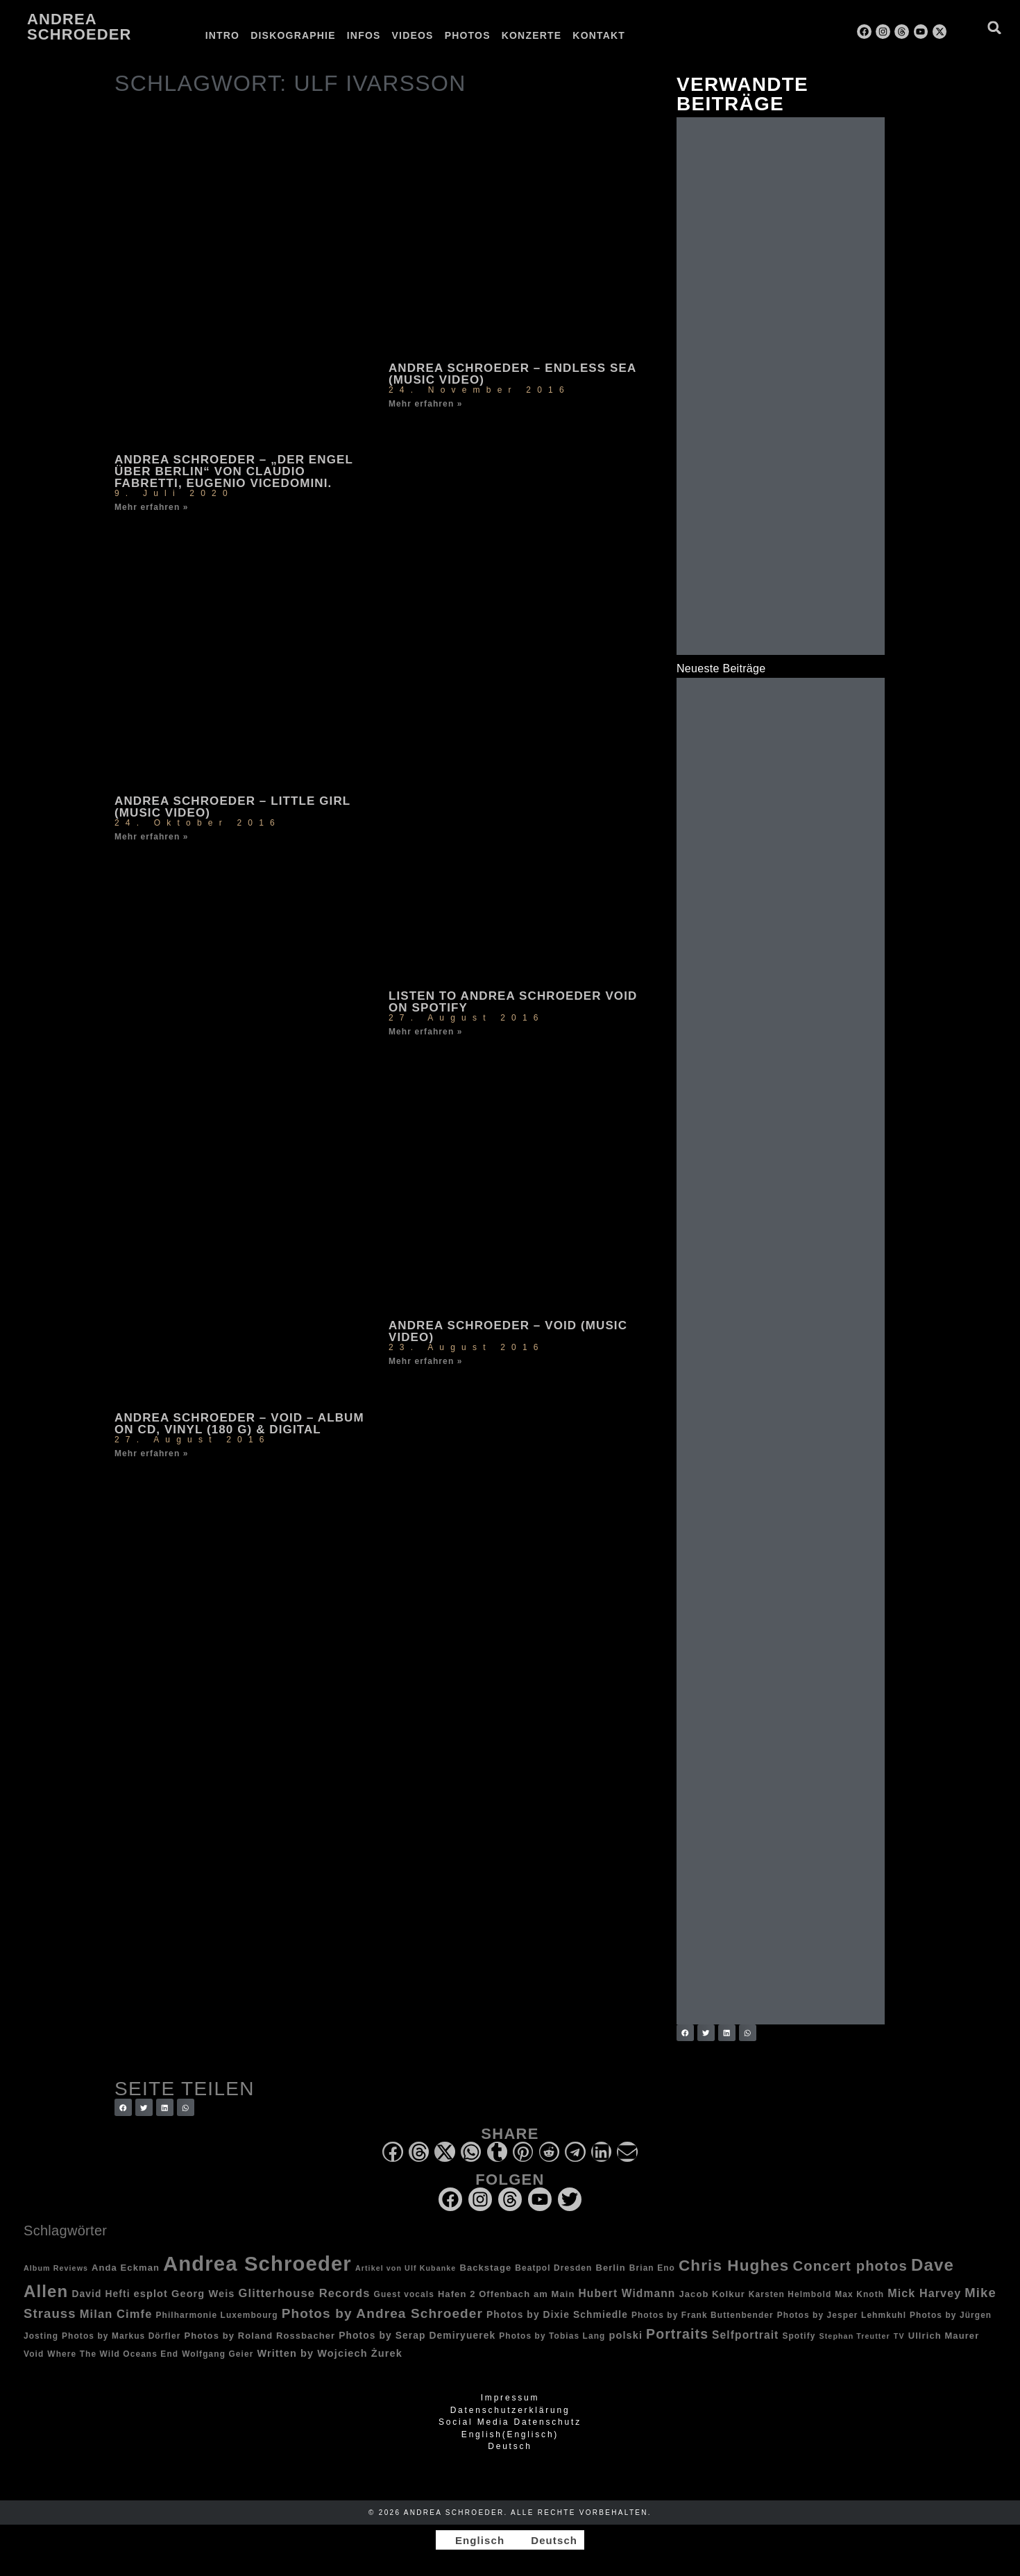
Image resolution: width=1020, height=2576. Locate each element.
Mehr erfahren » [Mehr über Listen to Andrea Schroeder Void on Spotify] (426, 1032)
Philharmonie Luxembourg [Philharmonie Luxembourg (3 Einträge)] (216, 2315)
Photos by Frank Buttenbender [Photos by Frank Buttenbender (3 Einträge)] (702, 2315)
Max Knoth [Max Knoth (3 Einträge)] (859, 2294)
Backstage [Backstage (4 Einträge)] (485, 2267)
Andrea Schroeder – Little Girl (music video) (232, 806)
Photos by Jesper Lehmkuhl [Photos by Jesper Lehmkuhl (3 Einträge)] (841, 2315)
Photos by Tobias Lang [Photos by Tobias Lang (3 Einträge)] (552, 2336)
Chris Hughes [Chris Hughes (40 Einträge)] (734, 2265)
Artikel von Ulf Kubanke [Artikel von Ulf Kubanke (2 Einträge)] (406, 2268)
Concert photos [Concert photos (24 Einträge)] (850, 2266)
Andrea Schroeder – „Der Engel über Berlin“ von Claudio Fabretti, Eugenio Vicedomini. (233, 471)
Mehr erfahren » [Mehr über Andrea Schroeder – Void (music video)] (426, 1361)
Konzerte (532, 35)
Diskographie (293, 35)
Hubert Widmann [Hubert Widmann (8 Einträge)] (627, 2293)
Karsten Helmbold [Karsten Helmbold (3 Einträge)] (790, 2294)
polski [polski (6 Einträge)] (626, 2335)
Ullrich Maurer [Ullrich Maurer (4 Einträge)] (944, 2335)
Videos (413, 35)
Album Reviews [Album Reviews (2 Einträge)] (56, 2268)
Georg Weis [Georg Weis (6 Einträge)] (203, 2293)
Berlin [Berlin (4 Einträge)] (610, 2267)
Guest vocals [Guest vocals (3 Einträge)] (404, 2294)
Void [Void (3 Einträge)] (34, 2354)
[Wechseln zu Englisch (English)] (510, 2434)
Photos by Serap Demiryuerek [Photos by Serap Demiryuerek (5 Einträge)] (417, 2335)
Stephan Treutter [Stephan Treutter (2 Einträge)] (854, 2336)
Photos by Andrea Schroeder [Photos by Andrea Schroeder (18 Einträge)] (382, 2313)
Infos (364, 35)
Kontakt (598, 35)
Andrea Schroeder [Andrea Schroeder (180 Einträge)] (257, 2263)
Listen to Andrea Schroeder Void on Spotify (513, 1001)
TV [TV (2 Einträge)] (899, 2336)
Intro (222, 35)
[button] (994, 27)
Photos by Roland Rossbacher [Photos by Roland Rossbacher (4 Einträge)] (259, 2335)
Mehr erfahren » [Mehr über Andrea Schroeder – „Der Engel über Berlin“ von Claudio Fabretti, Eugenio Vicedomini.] (151, 507)
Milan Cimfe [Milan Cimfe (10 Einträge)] (116, 2314)
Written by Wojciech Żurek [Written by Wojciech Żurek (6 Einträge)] (329, 2353)
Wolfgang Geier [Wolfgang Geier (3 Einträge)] (217, 2354)
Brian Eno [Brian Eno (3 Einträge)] (652, 2268)
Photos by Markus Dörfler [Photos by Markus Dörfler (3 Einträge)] (121, 2336)
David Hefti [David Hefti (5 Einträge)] (100, 2293)
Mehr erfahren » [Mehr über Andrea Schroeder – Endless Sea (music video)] (426, 404)
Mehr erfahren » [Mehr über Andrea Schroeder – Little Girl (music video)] (151, 837)
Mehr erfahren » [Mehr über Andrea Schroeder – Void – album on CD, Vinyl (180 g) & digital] (151, 1453)
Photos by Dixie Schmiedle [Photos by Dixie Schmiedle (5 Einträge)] (557, 2314)
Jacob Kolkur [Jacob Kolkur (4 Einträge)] (712, 2294)
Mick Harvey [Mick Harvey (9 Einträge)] (924, 2293)
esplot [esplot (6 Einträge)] (151, 2293)
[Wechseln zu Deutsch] (547, 2540)
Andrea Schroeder (79, 26)
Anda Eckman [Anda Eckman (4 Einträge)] (126, 2267)
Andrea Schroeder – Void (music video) (508, 1331)
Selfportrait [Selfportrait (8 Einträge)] (745, 2335)
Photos (468, 35)
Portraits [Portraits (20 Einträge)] (677, 2334)
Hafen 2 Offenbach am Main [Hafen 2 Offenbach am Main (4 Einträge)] (506, 2294)
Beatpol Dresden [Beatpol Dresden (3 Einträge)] (553, 2268)
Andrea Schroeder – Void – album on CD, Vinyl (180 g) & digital (239, 1423)
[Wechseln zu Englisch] (642, 35)
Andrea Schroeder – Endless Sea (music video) (512, 373)
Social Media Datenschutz (510, 2422)
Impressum (510, 2398)
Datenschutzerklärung (510, 2410)
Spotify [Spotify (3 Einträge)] (798, 2336)
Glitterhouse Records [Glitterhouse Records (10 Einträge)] (305, 2293)
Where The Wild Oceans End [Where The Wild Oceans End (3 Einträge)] (112, 2354)
